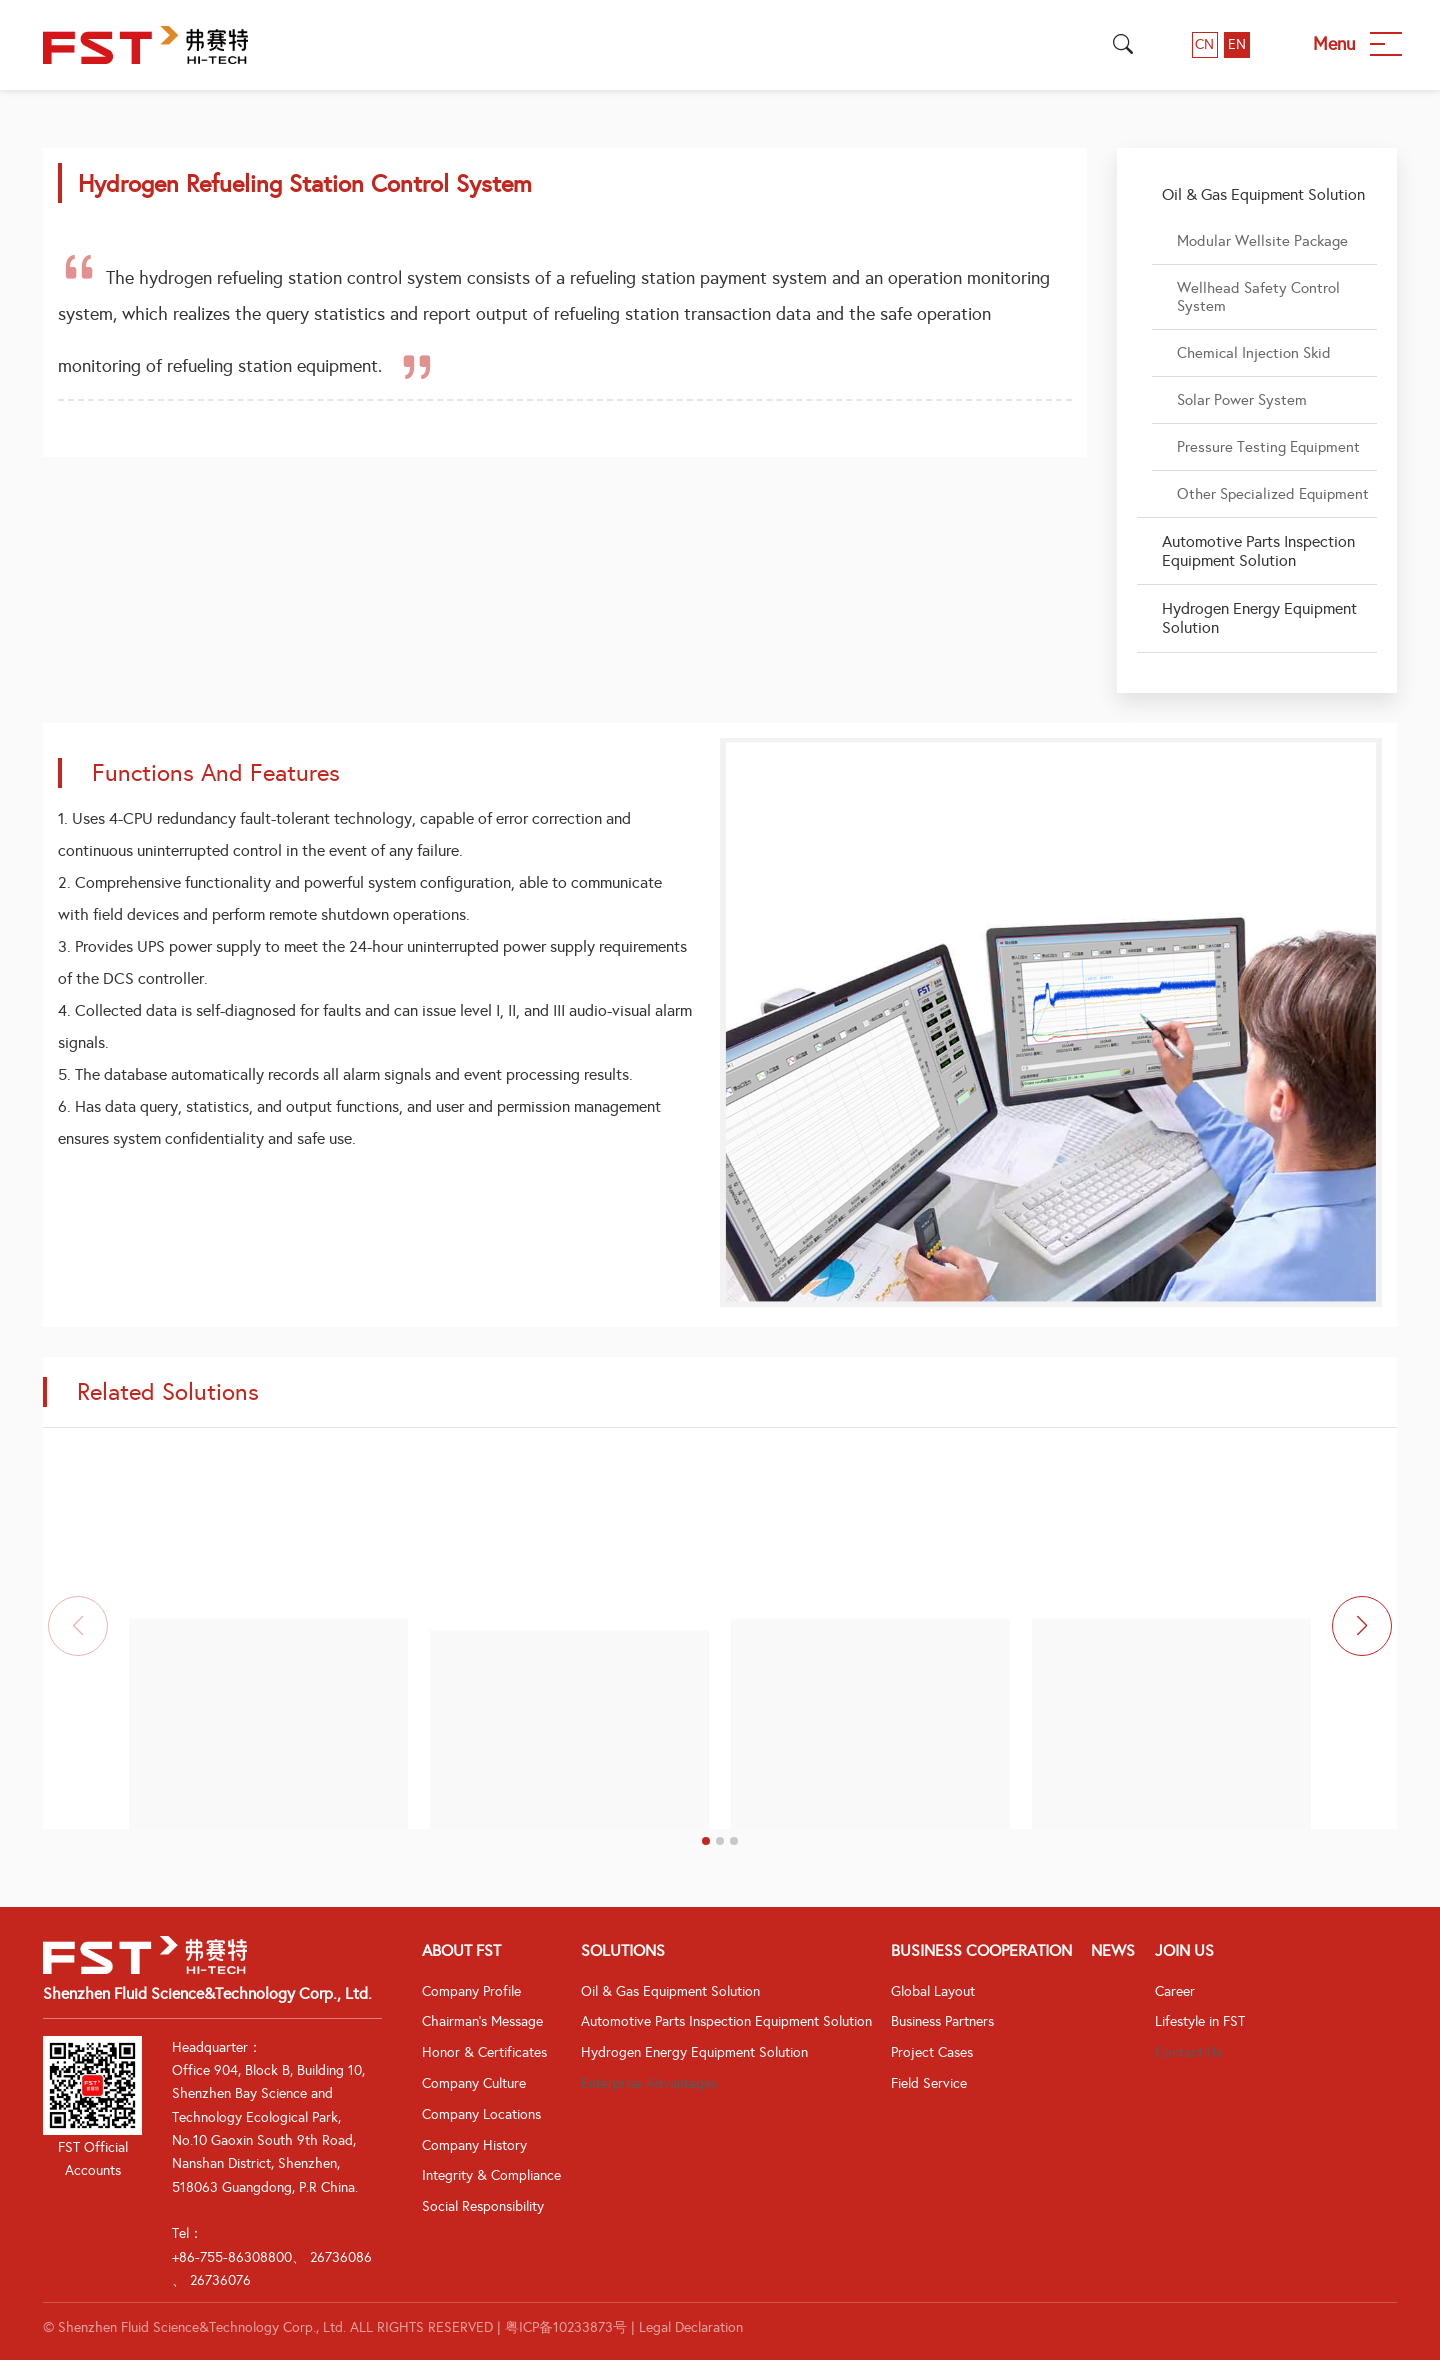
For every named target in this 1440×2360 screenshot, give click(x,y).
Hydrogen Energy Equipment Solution (694, 2052)
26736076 (220, 2280)
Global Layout (933, 1991)
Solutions (623, 1950)
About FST (461, 1950)
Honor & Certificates (484, 2052)
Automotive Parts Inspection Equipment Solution (726, 2021)
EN (1237, 44)
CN (1204, 44)
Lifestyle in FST (1200, 2021)
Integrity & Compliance (491, 2175)
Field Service (929, 2083)
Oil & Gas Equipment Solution (670, 1991)
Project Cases (932, 2052)
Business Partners (942, 2021)
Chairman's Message (482, 2021)
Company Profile (471, 1991)
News (1113, 1950)
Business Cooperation (981, 1950)
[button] (706, 1841)
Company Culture (474, 2083)
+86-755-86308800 (232, 2257)
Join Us (1184, 1950)
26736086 (341, 2257)
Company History (474, 2145)
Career (1175, 1991)
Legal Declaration (691, 2327)
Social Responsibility (483, 2206)
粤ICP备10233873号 (566, 2327)
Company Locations (481, 2114)
